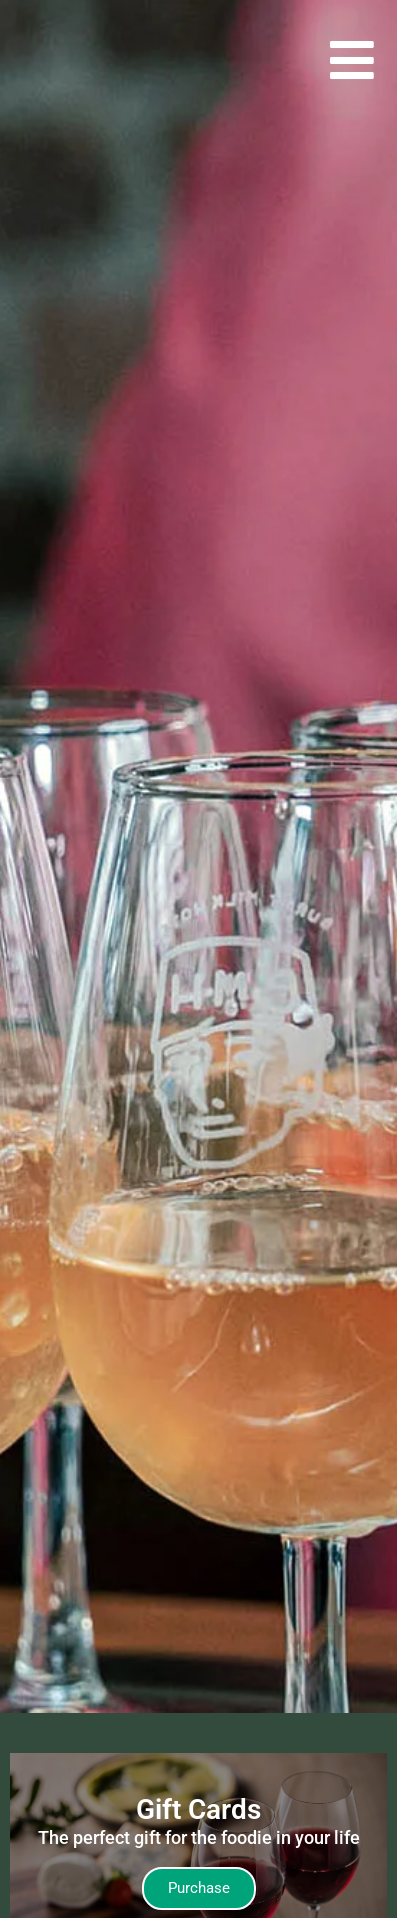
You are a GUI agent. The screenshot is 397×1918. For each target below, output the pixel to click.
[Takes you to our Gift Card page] (199, 1888)
